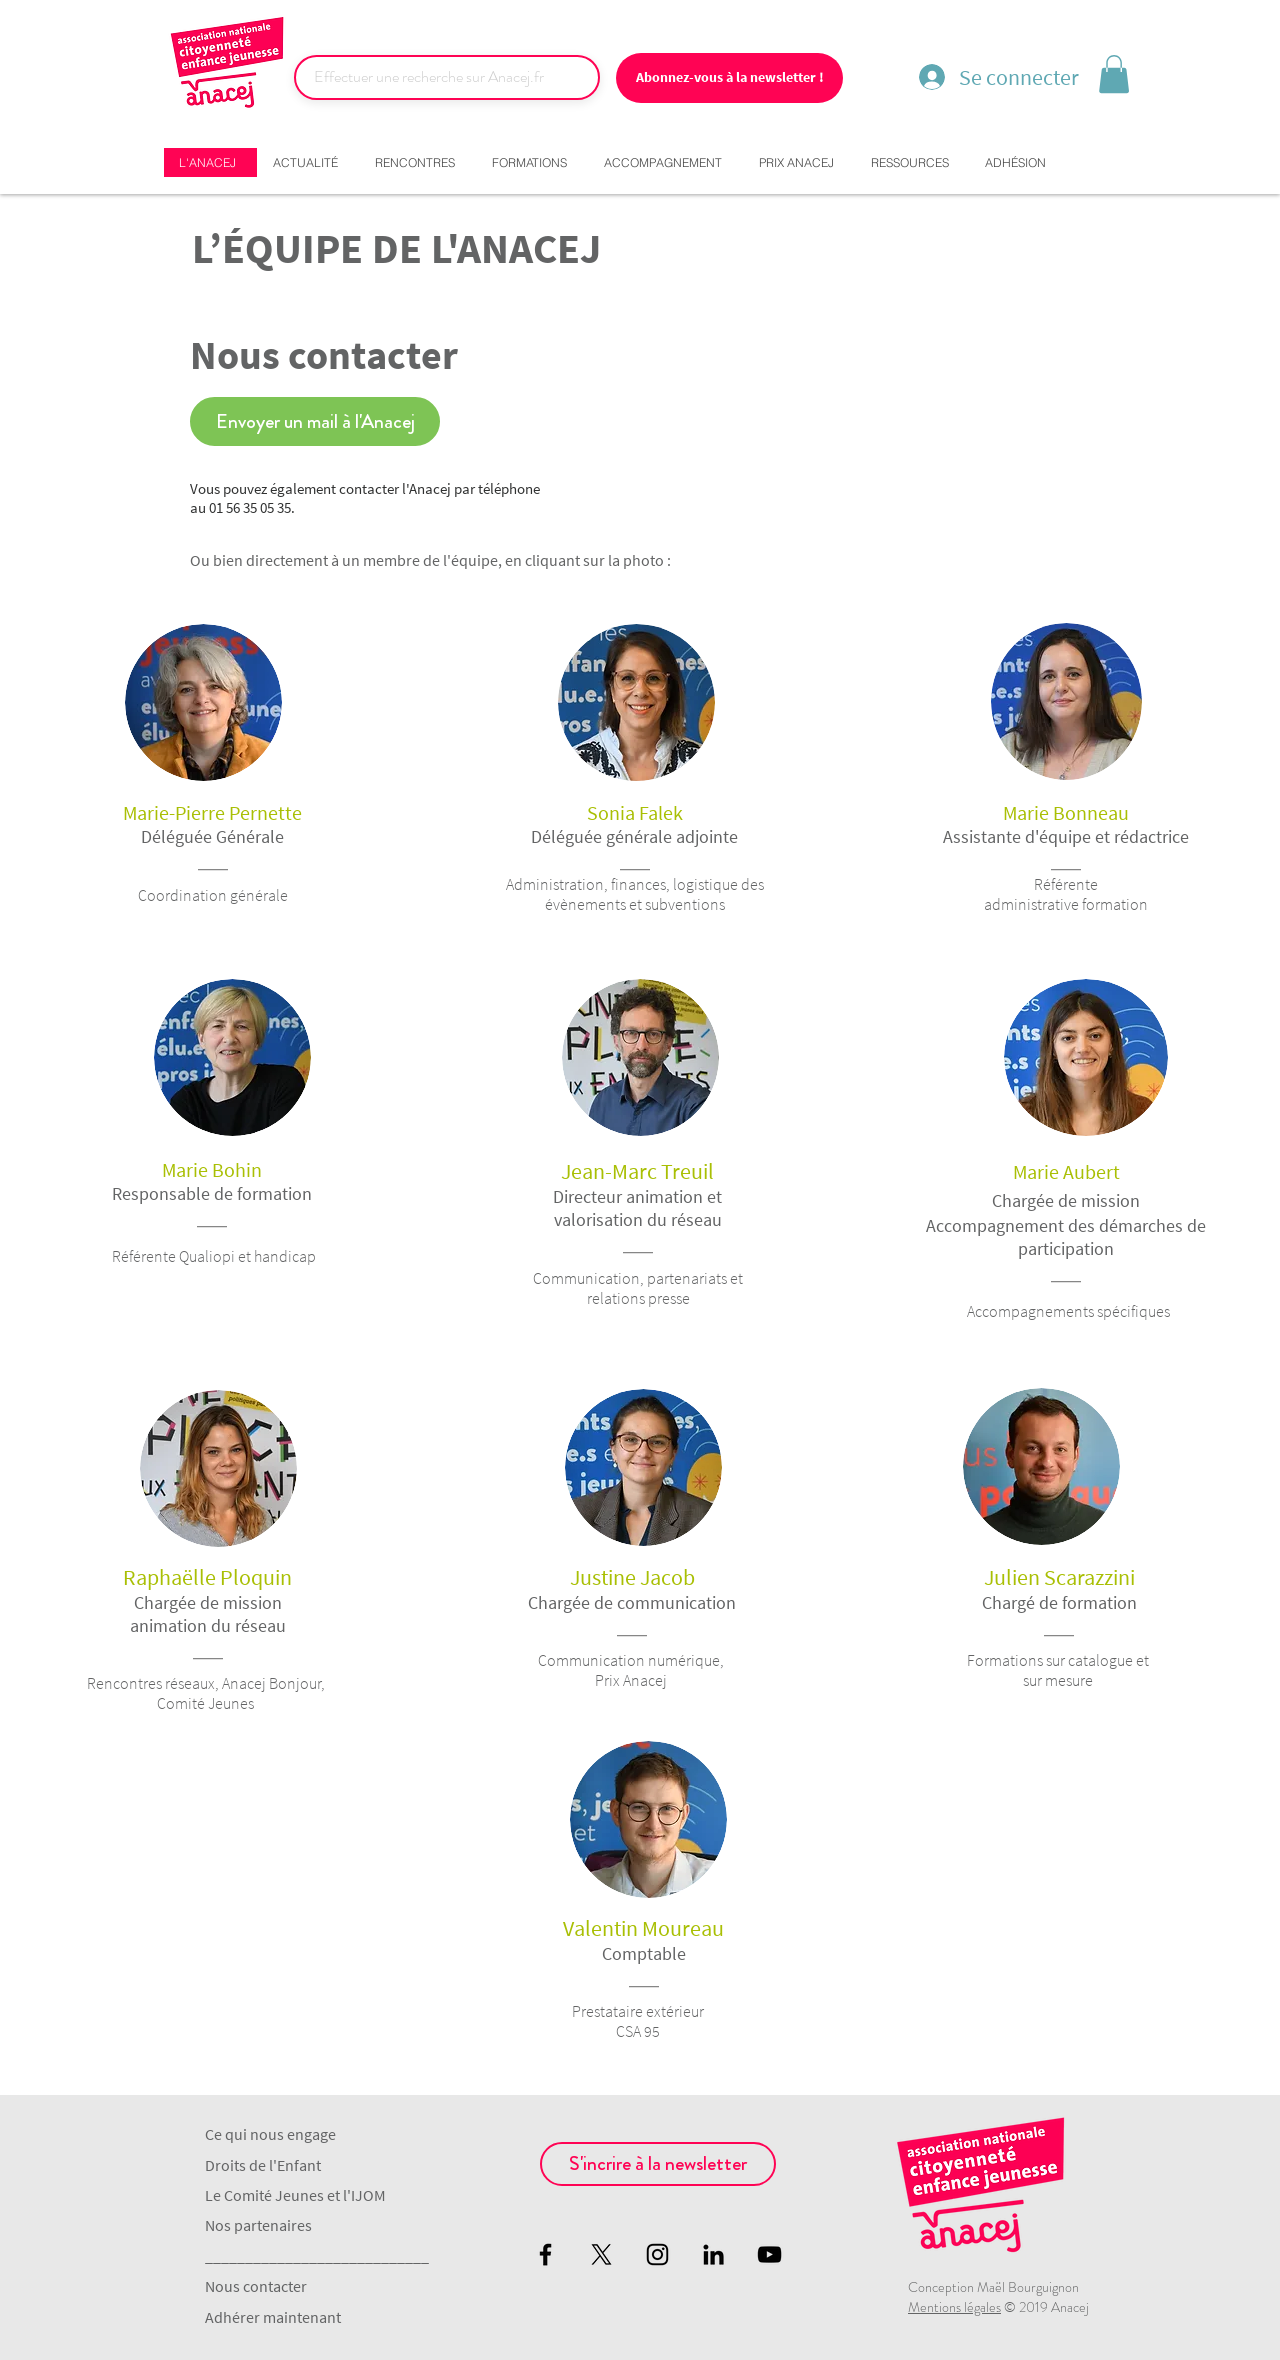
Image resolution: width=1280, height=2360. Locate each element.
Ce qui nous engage (270, 2134)
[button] (1114, 74)
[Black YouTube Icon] (769, 2254)
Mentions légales (954, 2307)
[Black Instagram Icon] (657, 2254)
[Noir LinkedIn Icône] (713, 2254)
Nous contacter (256, 2286)
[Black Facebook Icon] (545, 2254)
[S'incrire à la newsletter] (658, 2164)
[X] (601, 2254)
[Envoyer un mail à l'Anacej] (315, 421)
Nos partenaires (258, 2225)
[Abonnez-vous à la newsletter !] (729, 78)
